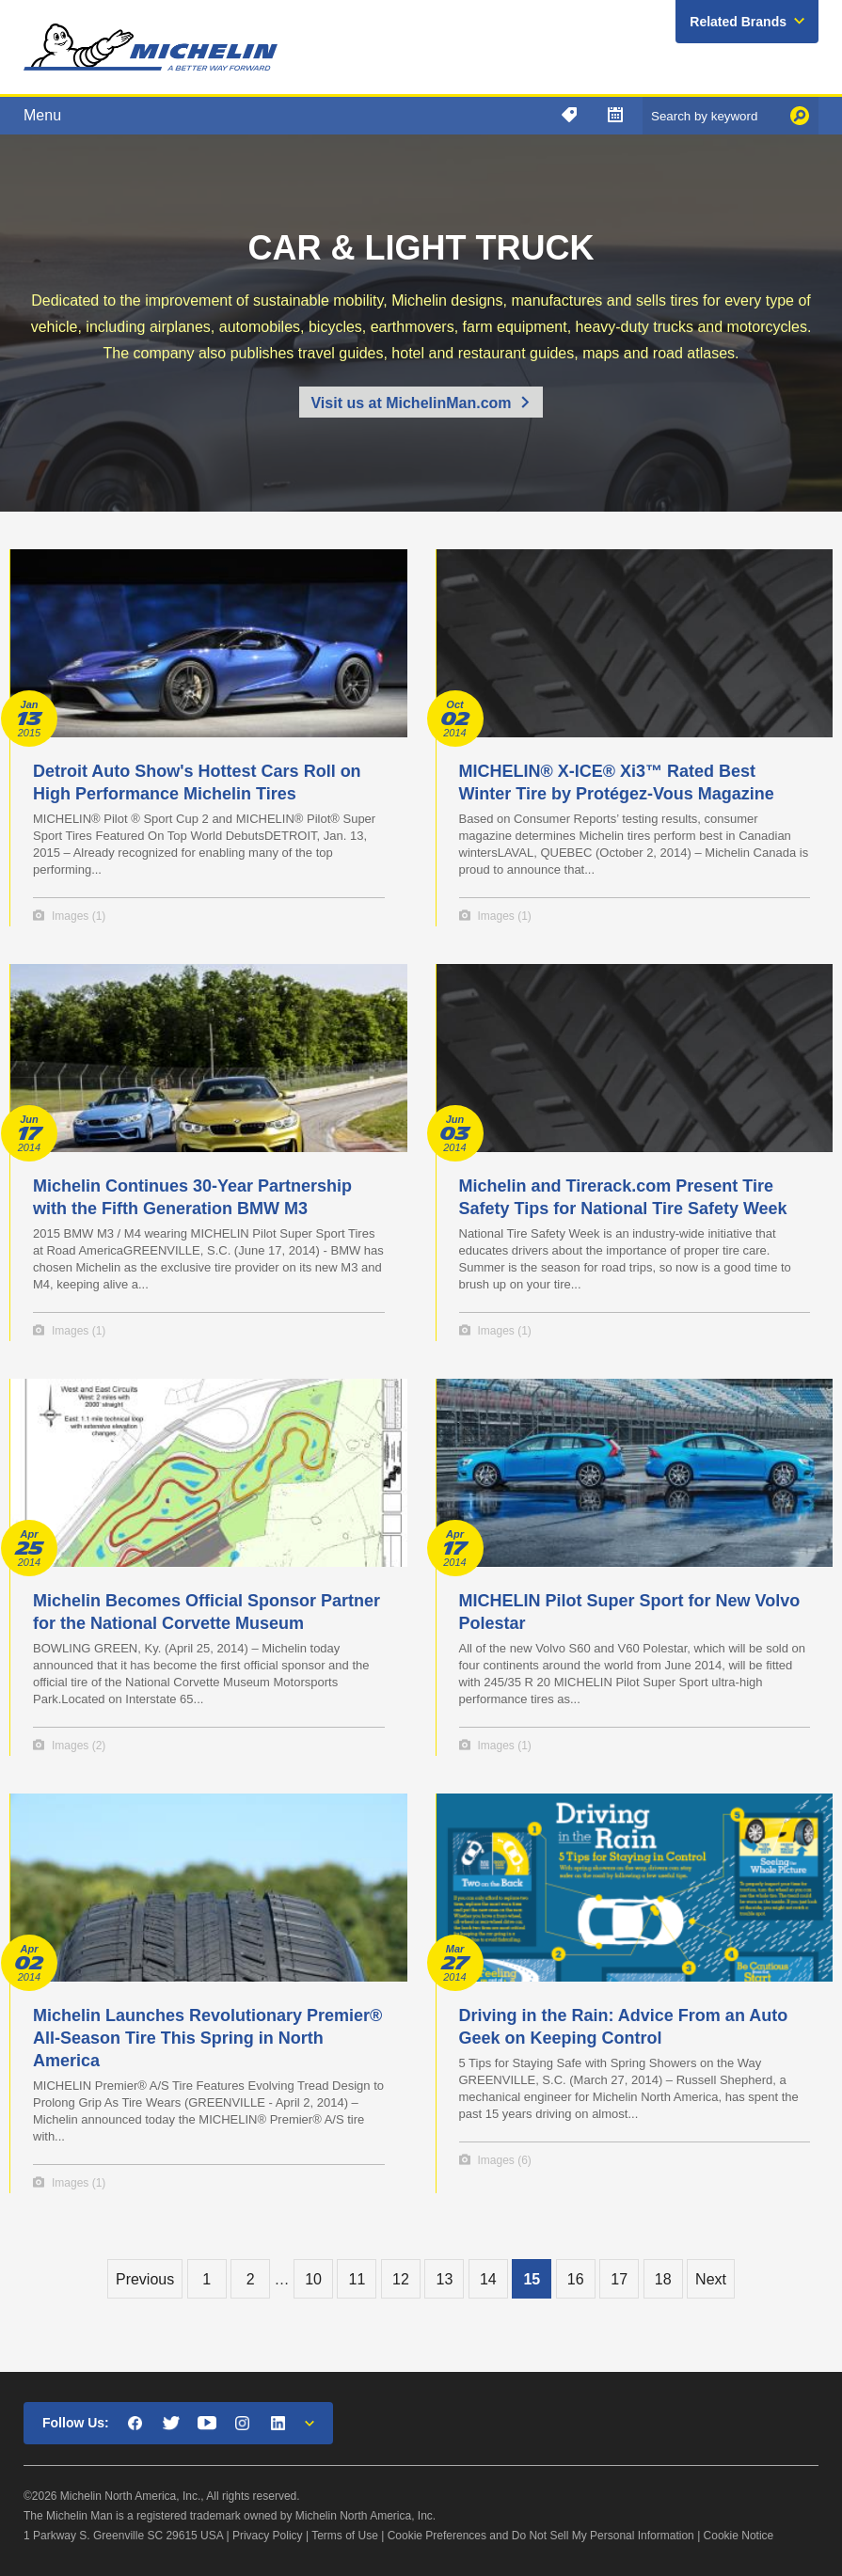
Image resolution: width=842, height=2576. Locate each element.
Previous (145, 2279)
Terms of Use (344, 2535)
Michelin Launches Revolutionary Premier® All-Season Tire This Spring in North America (207, 2038)
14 (488, 2279)
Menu (42, 115)
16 (575, 2279)
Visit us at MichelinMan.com (410, 403)
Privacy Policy (267, 2535)
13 (444, 2279)
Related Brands (738, 21)
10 (313, 2279)
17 (619, 2279)
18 (663, 2279)
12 (400, 2279)
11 (357, 2279)
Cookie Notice (739, 2535)
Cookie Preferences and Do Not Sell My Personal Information (541, 2535)
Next (710, 2279)
